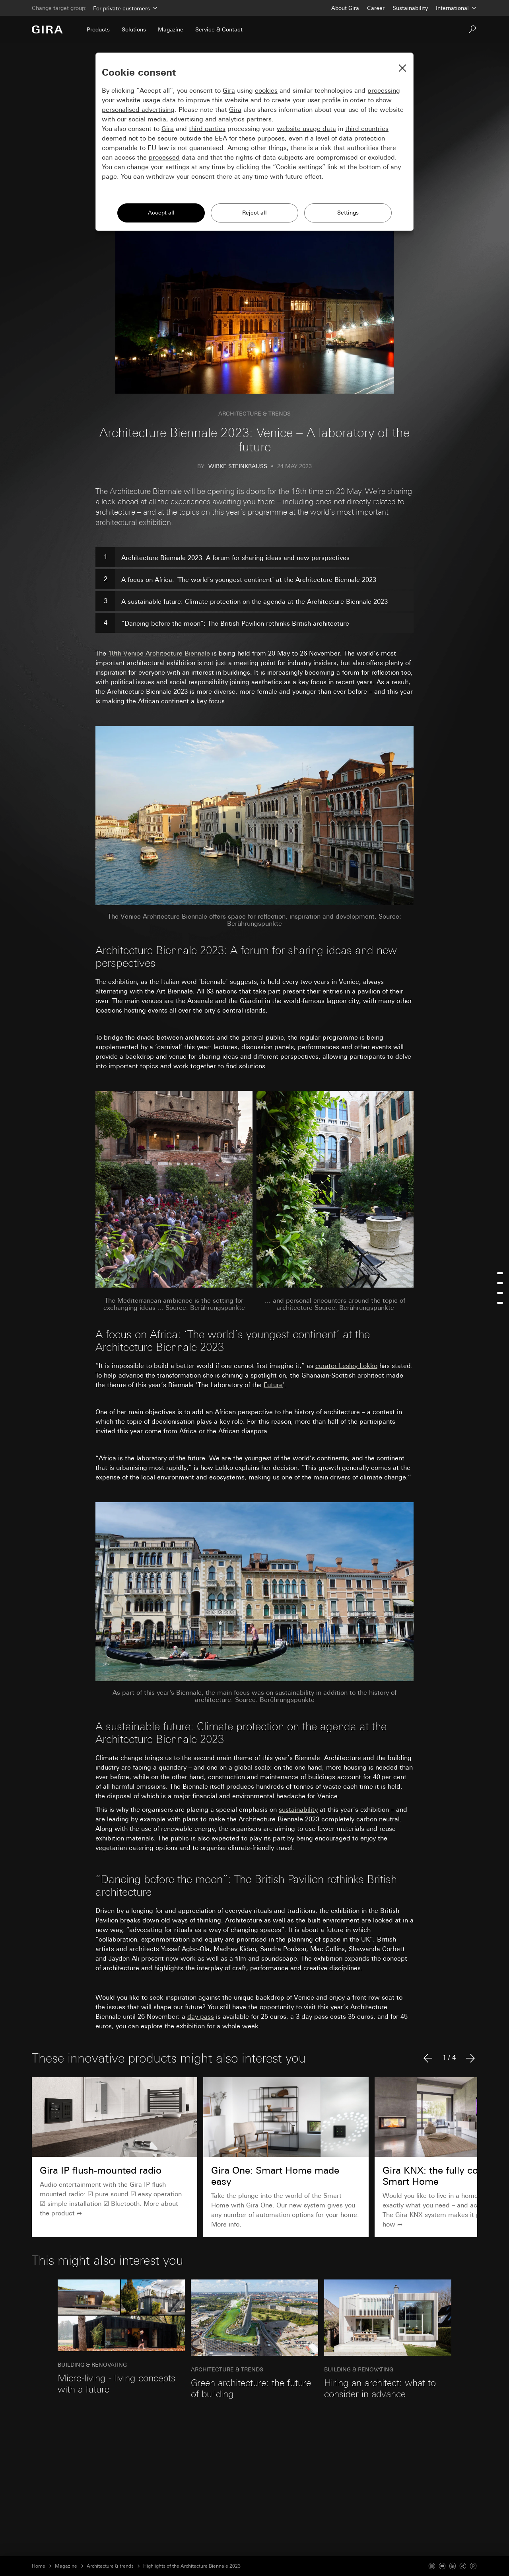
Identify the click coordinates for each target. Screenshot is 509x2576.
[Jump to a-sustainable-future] (500, 1293)
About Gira (345, 8)
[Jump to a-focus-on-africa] (500, 1283)
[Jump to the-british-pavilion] (500, 1303)
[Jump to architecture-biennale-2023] (500, 1273)
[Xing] (463, 2566)
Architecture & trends (110, 2566)
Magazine (66, 2566)
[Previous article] (428, 2058)
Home (38, 2566)
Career (376, 8)
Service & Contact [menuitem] (219, 29)
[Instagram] (432, 2566)
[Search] (472, 29)
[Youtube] (442, 2566)
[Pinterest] (473, 2566)
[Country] (456, 8)
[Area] (124, 8)
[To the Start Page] (47, 29)
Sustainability (410, 8)
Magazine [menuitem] (170, 29)
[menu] (500, 1288)
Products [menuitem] (98, 29)
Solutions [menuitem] (134, 29)
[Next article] (470, 2058)
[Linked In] (453, 2566)
